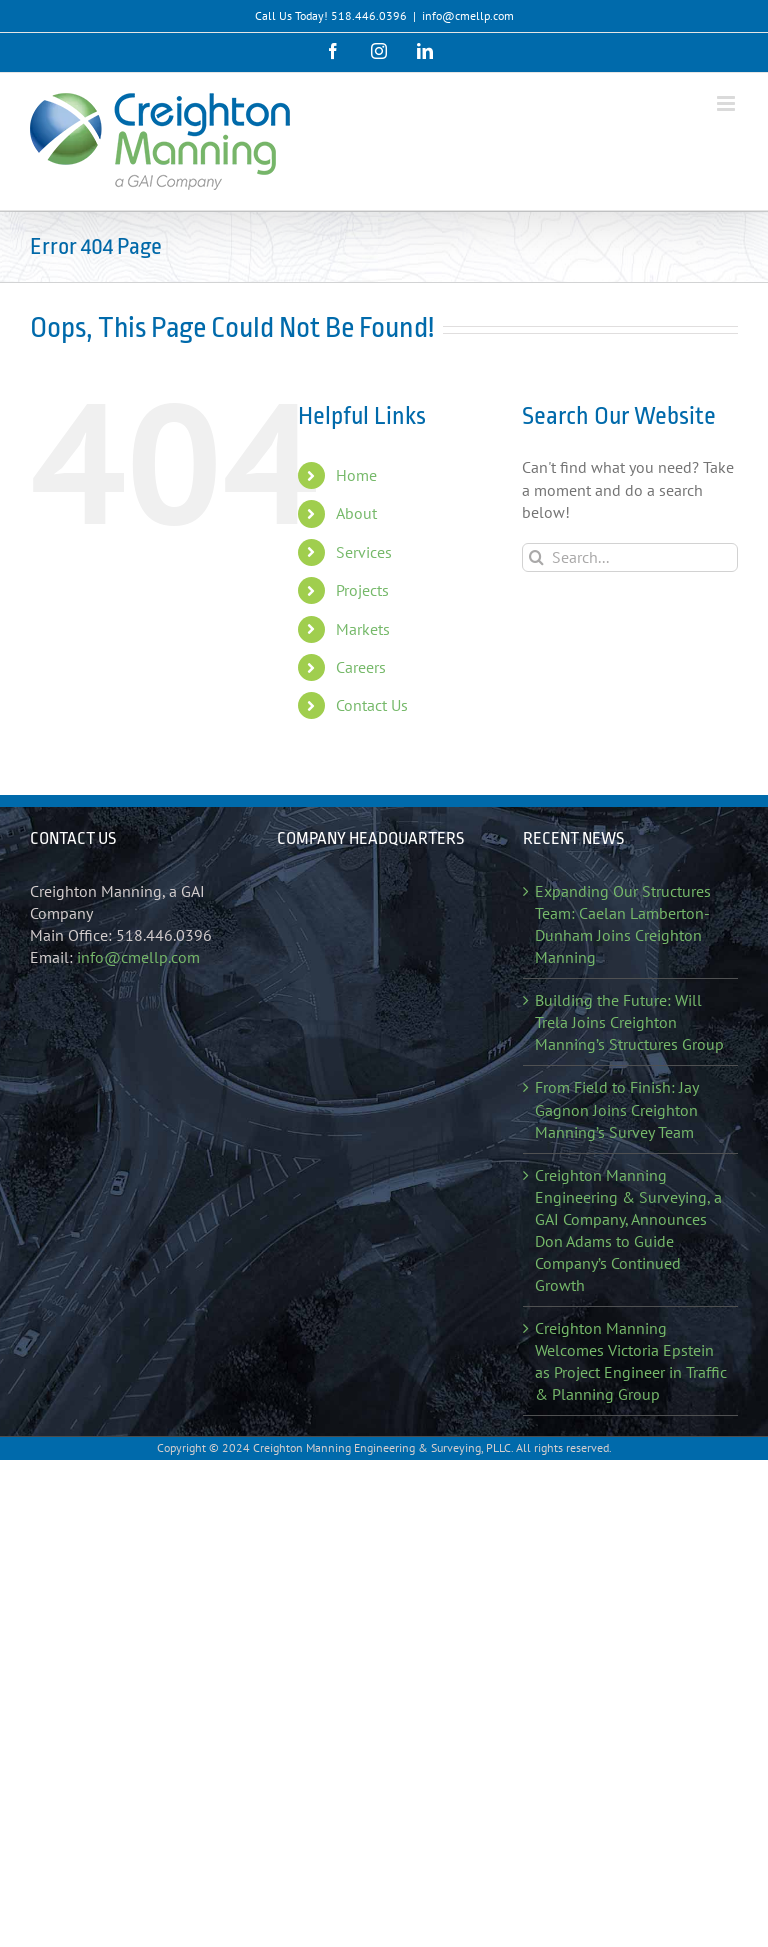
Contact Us (372, 705)
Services (364, 552)
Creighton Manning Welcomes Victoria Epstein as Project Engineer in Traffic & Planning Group (631, 1361)
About (356, 513)
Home (356, 475)
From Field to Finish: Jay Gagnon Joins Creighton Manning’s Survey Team (616, 1109)
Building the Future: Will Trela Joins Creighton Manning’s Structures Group (629, 1022)
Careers (361, 667)
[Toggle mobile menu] (727, 103)
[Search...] (630, 557)
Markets (363, 629)
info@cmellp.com (468, 15)
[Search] (536, 557)
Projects (362, 590)
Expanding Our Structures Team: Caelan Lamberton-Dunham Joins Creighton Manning (623, 924)
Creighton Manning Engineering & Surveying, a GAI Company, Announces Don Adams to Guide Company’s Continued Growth (628, 1230)
